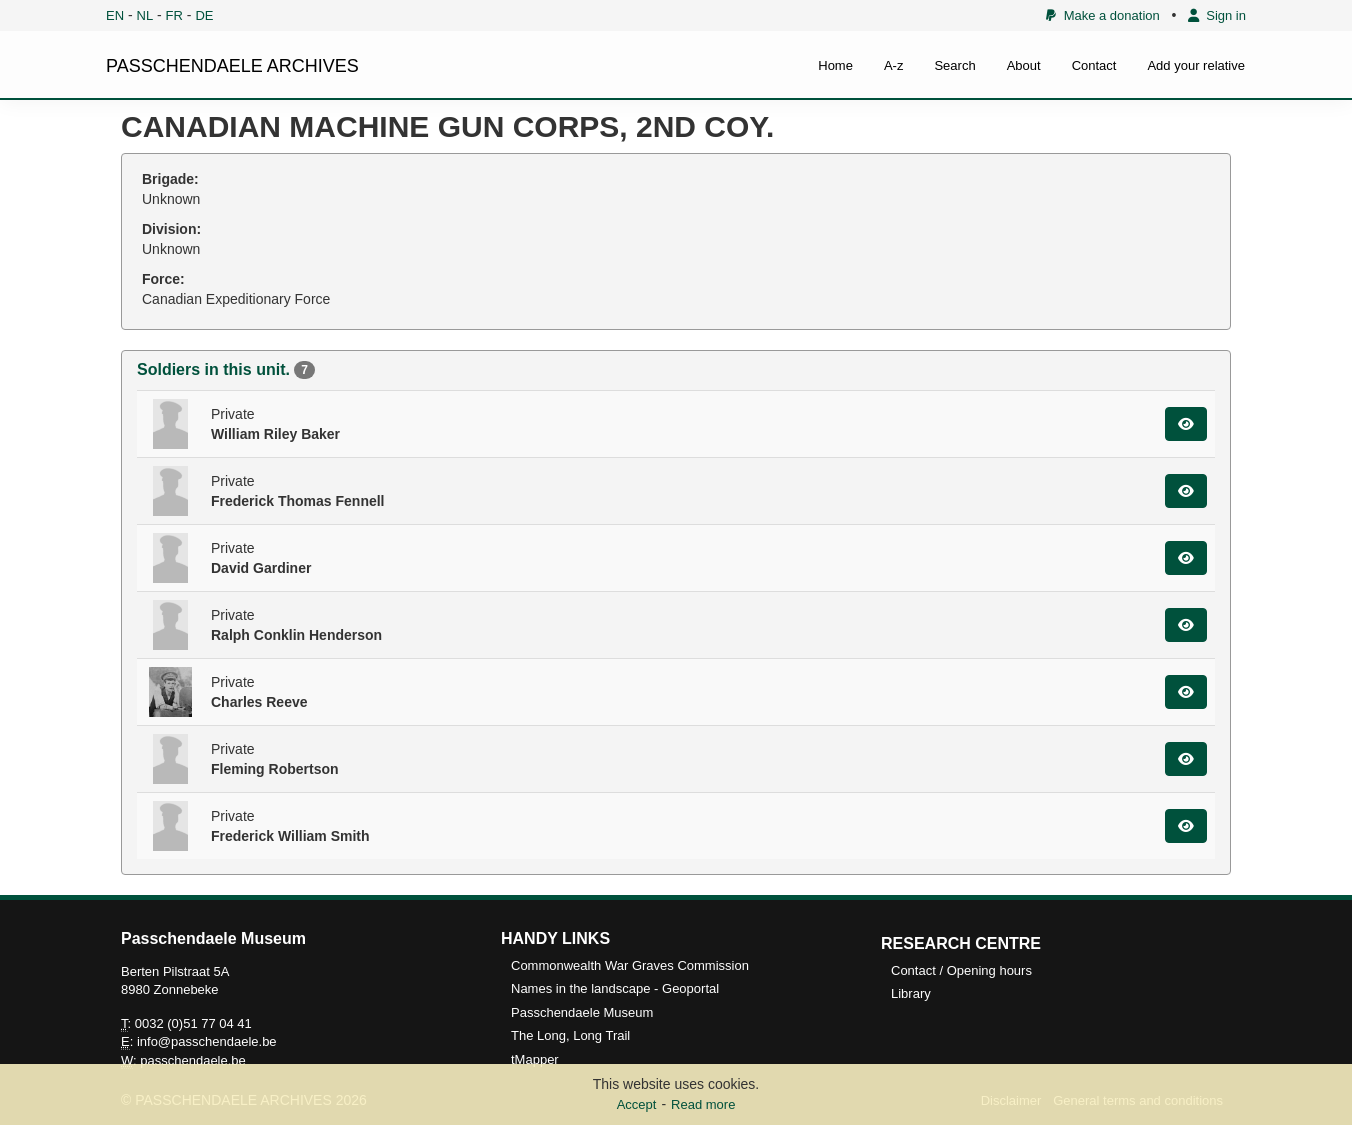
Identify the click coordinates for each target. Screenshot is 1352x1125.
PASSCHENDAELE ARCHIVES (232, 66)
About (1024, 65)
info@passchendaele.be (207, 1041)
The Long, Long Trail (570, 1035)
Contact (1094, 65)
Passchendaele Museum (582, 1012)
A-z (894, 65)
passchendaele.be (193, 1060)
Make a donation (1102, 15)
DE (204, 15)
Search (954, 65)
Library (911, 993)
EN (115, 15)
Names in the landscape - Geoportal (615, 988)
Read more (703, 1104)
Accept (637, 1104)
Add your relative (1196, 65)
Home (835, 65)
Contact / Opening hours (961, 970)
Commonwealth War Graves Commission (630, 965)
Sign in (1217, 15)
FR (174, 15)
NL (145, 15)
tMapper (535, 1059)
